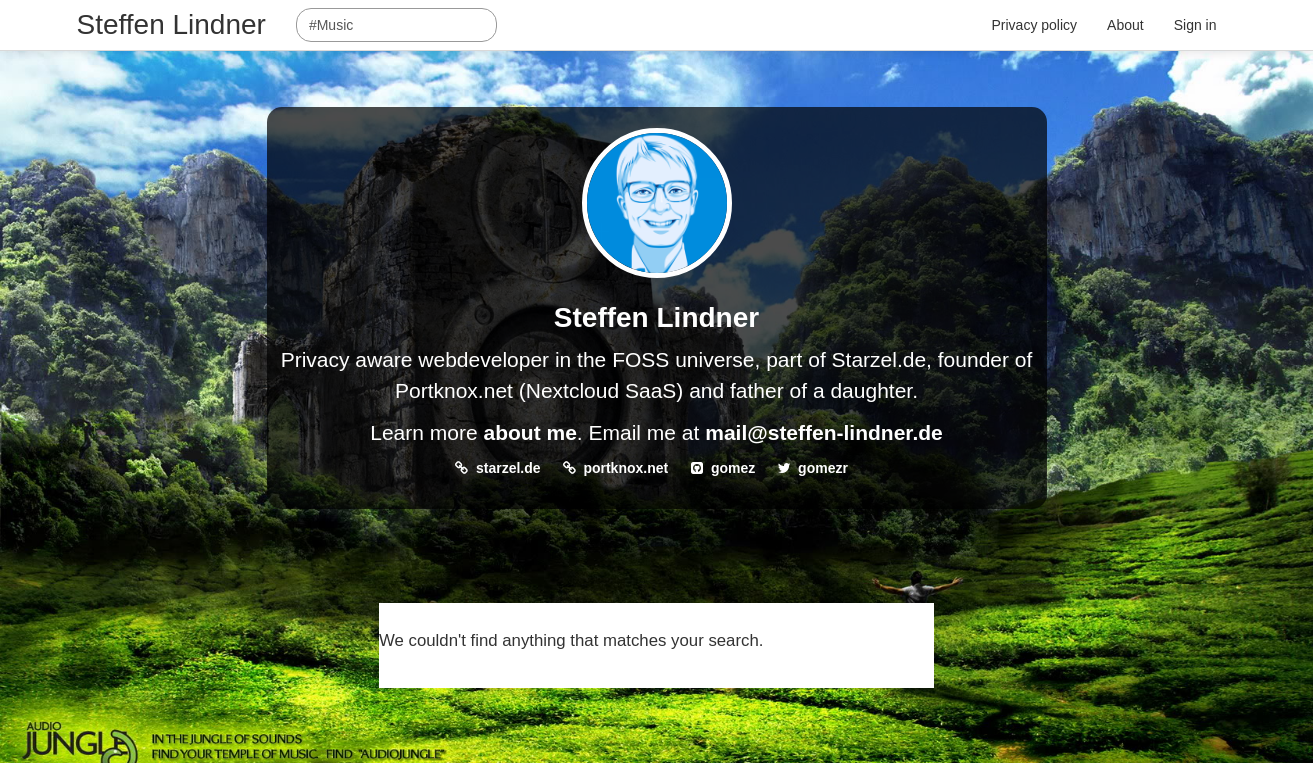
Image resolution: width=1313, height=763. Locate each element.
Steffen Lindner (171, 24)
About (1125, 25)
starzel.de (508, 468)
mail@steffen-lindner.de (824, 432)
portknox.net (625, 468)
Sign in (1195, 25)
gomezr (823, 468)
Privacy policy (1035, 25)
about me (529, 432)
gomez (733, 468)
